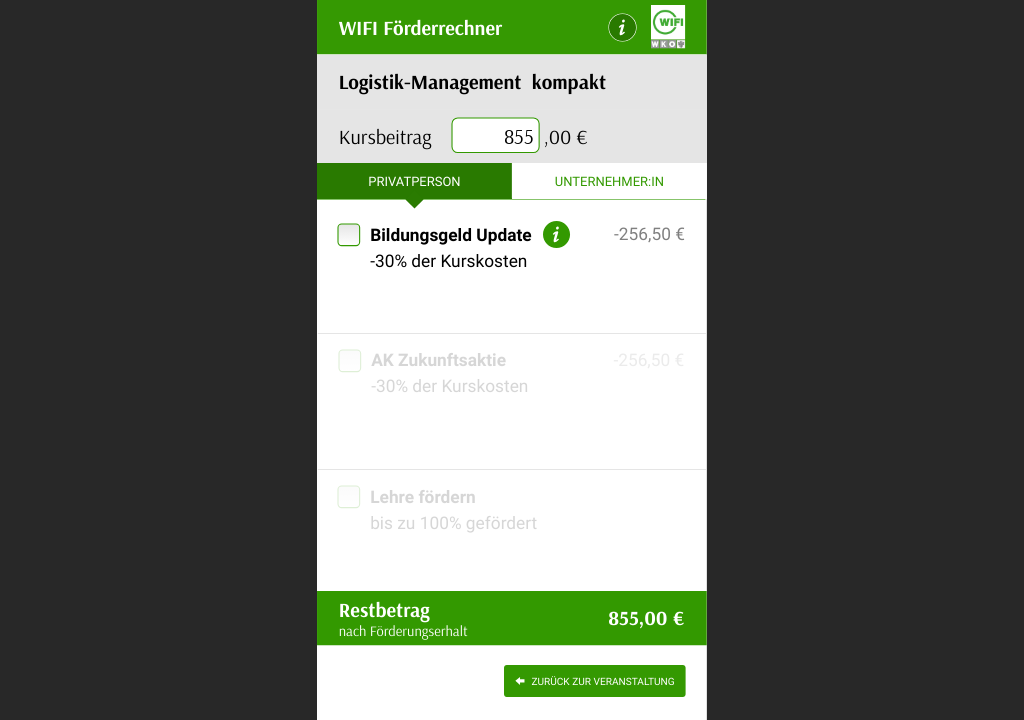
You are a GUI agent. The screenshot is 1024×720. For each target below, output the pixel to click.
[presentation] (496, 136)
